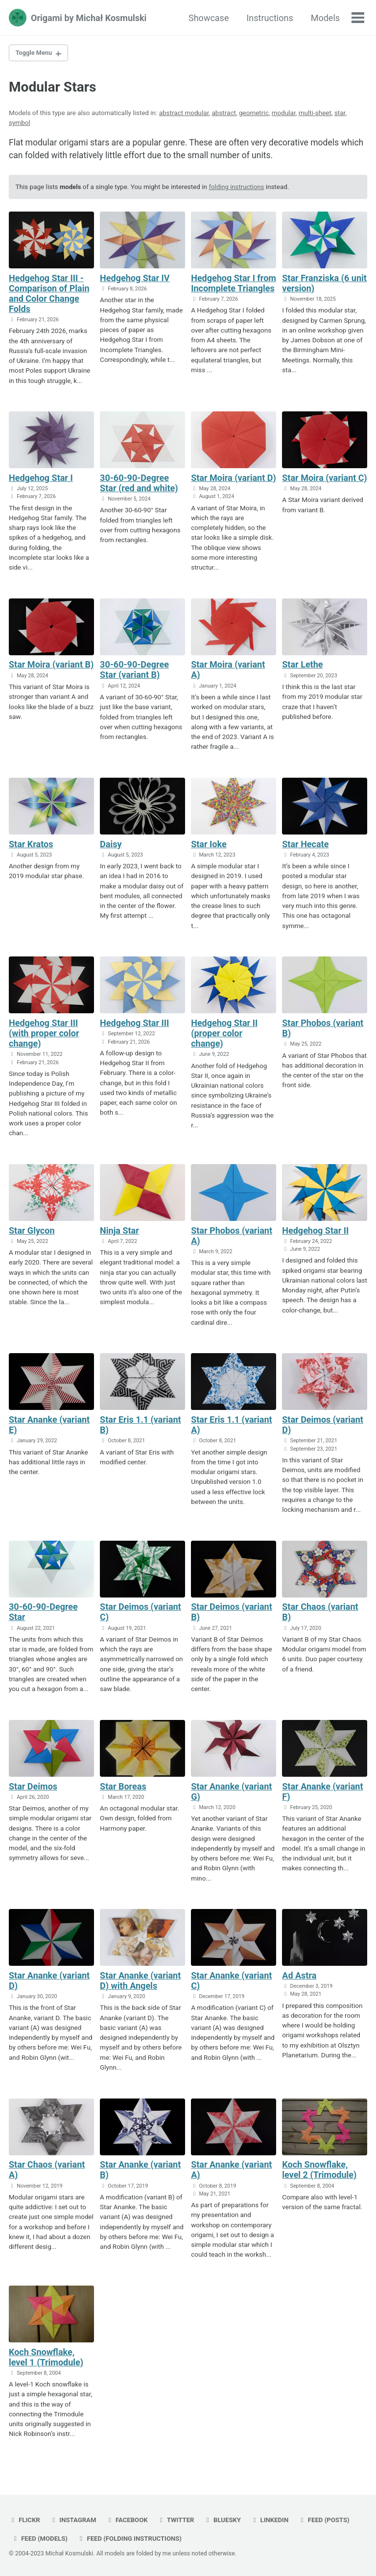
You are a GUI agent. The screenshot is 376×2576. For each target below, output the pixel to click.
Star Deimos (33, 1789)
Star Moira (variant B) (51, 667)
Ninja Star (119, 1233)
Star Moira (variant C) (324, 480)
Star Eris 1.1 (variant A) (231, 1427)
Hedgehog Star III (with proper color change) (44, 1035)
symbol (19, 123)
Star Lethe (302, 667)
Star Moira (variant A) (228, 672)
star (340, 114)
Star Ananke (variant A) (231, 2173)
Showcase (208, 18)
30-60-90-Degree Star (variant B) (134, 672)
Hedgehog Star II (315, 1233)
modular (284, 114)
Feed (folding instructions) (132, 2538)
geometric (254, 114)
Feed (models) (40, 2538)
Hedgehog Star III (134, 1025)
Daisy (110, 846)
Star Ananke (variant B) (140, 2173)
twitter (178, 2520)
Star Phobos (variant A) (231, 1238)
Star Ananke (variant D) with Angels (140, 1984)
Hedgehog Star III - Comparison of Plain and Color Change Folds (49, 294)
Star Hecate (305, 846)
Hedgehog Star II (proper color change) (224, 1035)
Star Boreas (123, 1789)
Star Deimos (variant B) (231, 1615)
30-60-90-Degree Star (43, 1615)
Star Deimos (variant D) (322, 1427)
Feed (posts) (329, 2520)
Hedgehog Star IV (134, 279)
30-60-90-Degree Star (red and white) (139, 485)
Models (324, 18)
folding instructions (238, 188)
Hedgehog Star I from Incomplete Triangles (233, 284)
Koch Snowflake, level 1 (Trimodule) (46, 2360)
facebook (128, 2520)
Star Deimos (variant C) (140, 1615)
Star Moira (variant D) (233, 480)
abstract (223, 114)
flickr (25, 2520)
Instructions (269, 18)
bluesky (226, 2520)
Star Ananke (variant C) (231, 1984)
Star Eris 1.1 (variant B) (140, 1427)
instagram (73, 2520)
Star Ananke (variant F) (322, 1794)
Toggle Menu (35, 53)
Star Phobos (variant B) (322, 1030)
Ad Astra (299, 1979)
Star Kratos (31, 846)
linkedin (274, 2520)
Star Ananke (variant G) (231, 1794)
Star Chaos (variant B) (320, 1615)
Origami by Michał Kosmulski (88, 18)
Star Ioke (208, 846)
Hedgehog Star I (41, 480)
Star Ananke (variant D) (49, 1984)
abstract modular (184, 114)
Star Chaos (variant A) (47, 2173)
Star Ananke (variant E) (49, 1427)
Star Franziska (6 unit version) (324, 284)
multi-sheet (315, 114)
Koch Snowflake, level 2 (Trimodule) (319, 2173)
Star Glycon (31, 1233)
